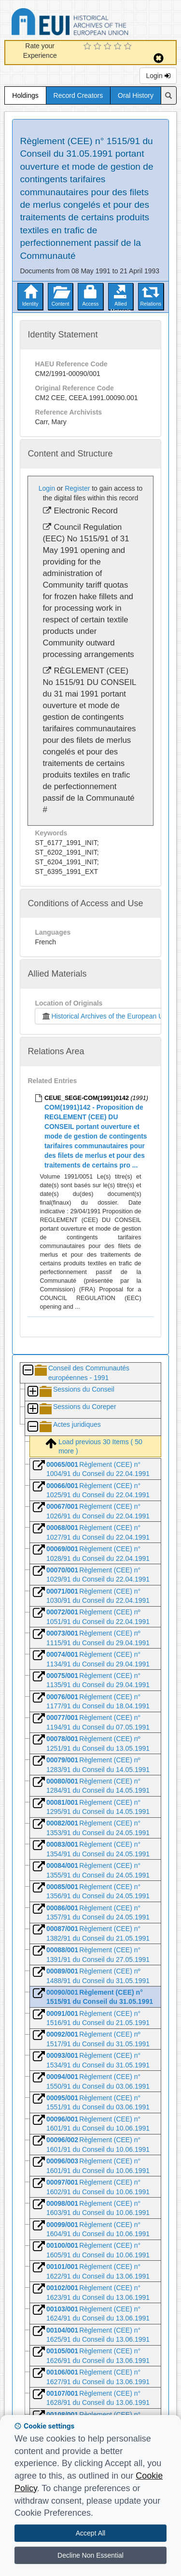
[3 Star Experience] (109, 47)
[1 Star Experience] (89, 47)
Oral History (135, 95)
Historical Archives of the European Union (106, 1016)
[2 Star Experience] (99, 47)
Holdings (25, 95)
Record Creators (78, 95)
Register (77, 488)
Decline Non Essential (90, 2555)
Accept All (90, 2533)
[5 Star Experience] (129, 47)
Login (158, 76)
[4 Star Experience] (119, 47)
